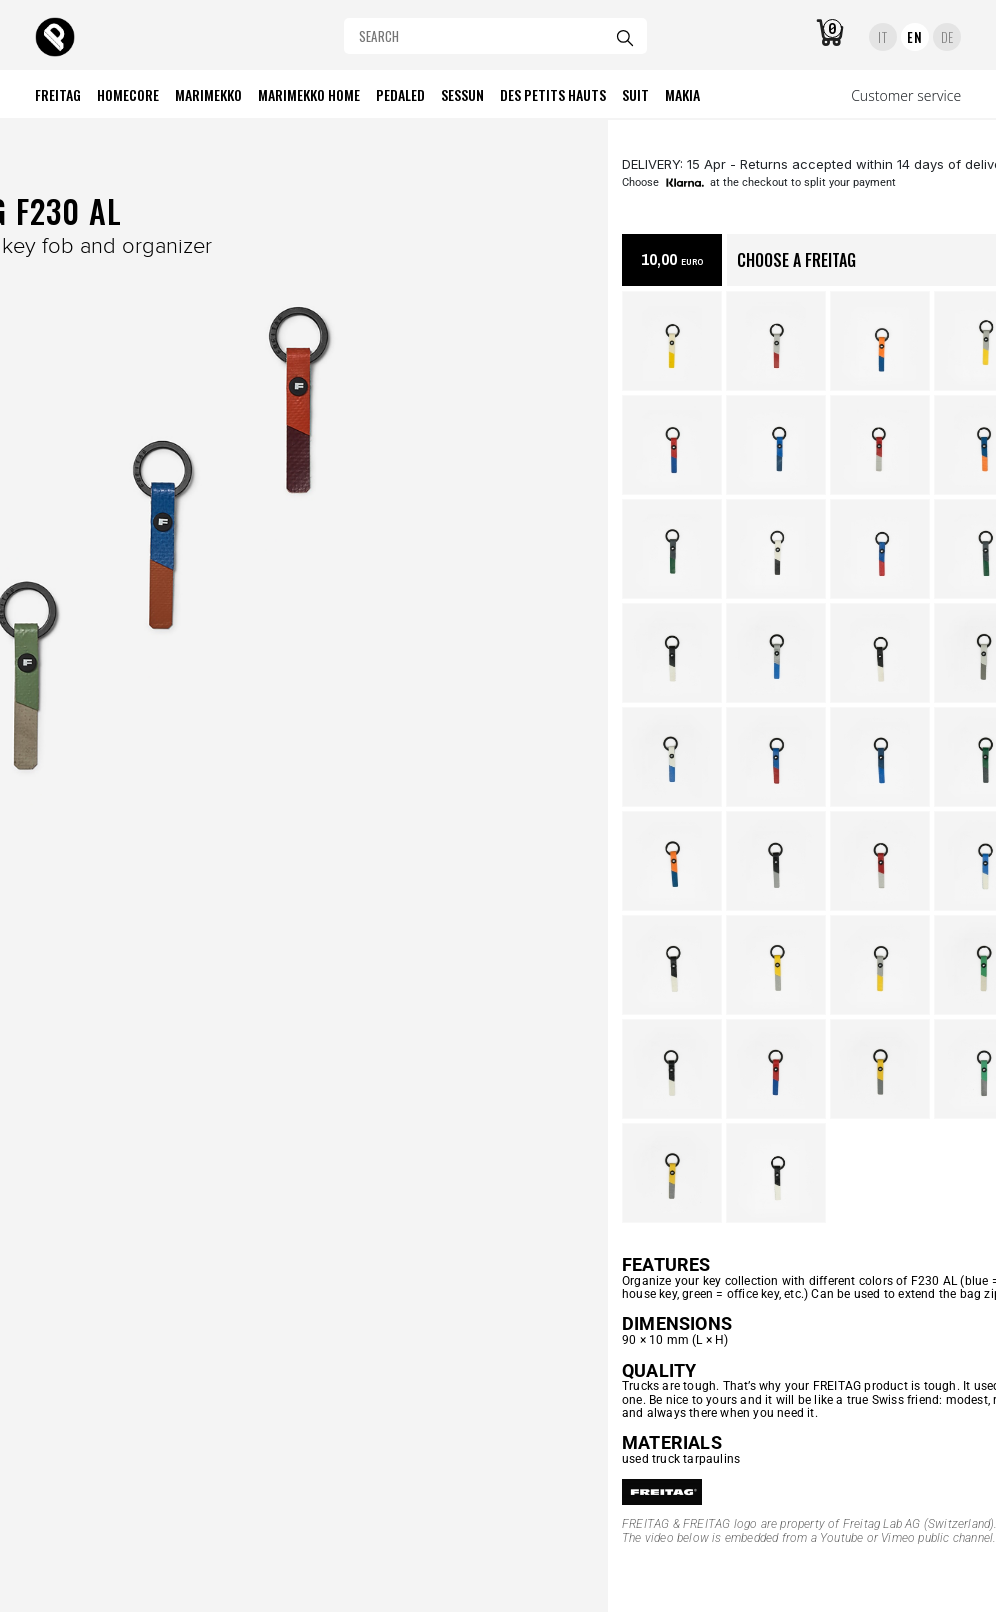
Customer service (906, 95)
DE (947, 37)
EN (914, 37)
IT (882, 37)
